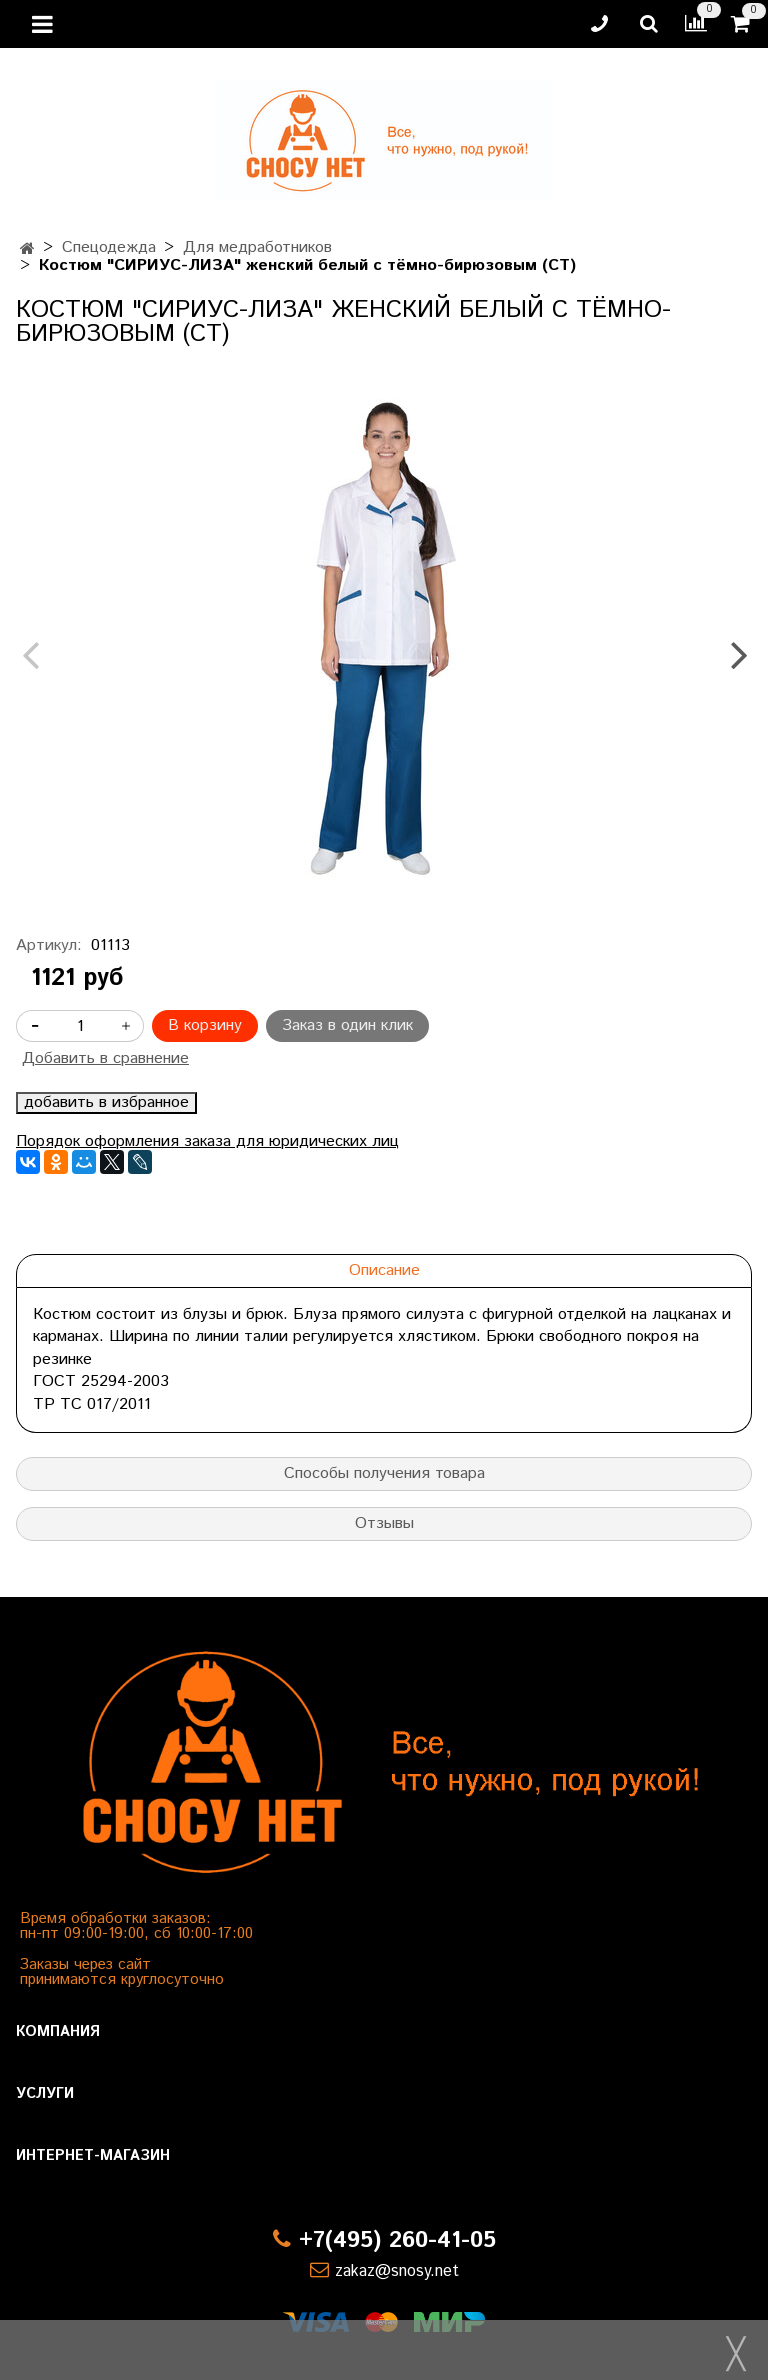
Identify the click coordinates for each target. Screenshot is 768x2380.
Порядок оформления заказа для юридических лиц (207, 1141)
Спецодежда (109, 247)
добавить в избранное (106, 1103)
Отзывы (384, 1523)
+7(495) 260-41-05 (397, 2240)
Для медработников (257, 247)
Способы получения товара (384, 1473)
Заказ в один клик (347, 1025)
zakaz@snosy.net (397, 2271)
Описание (384, 1270)
